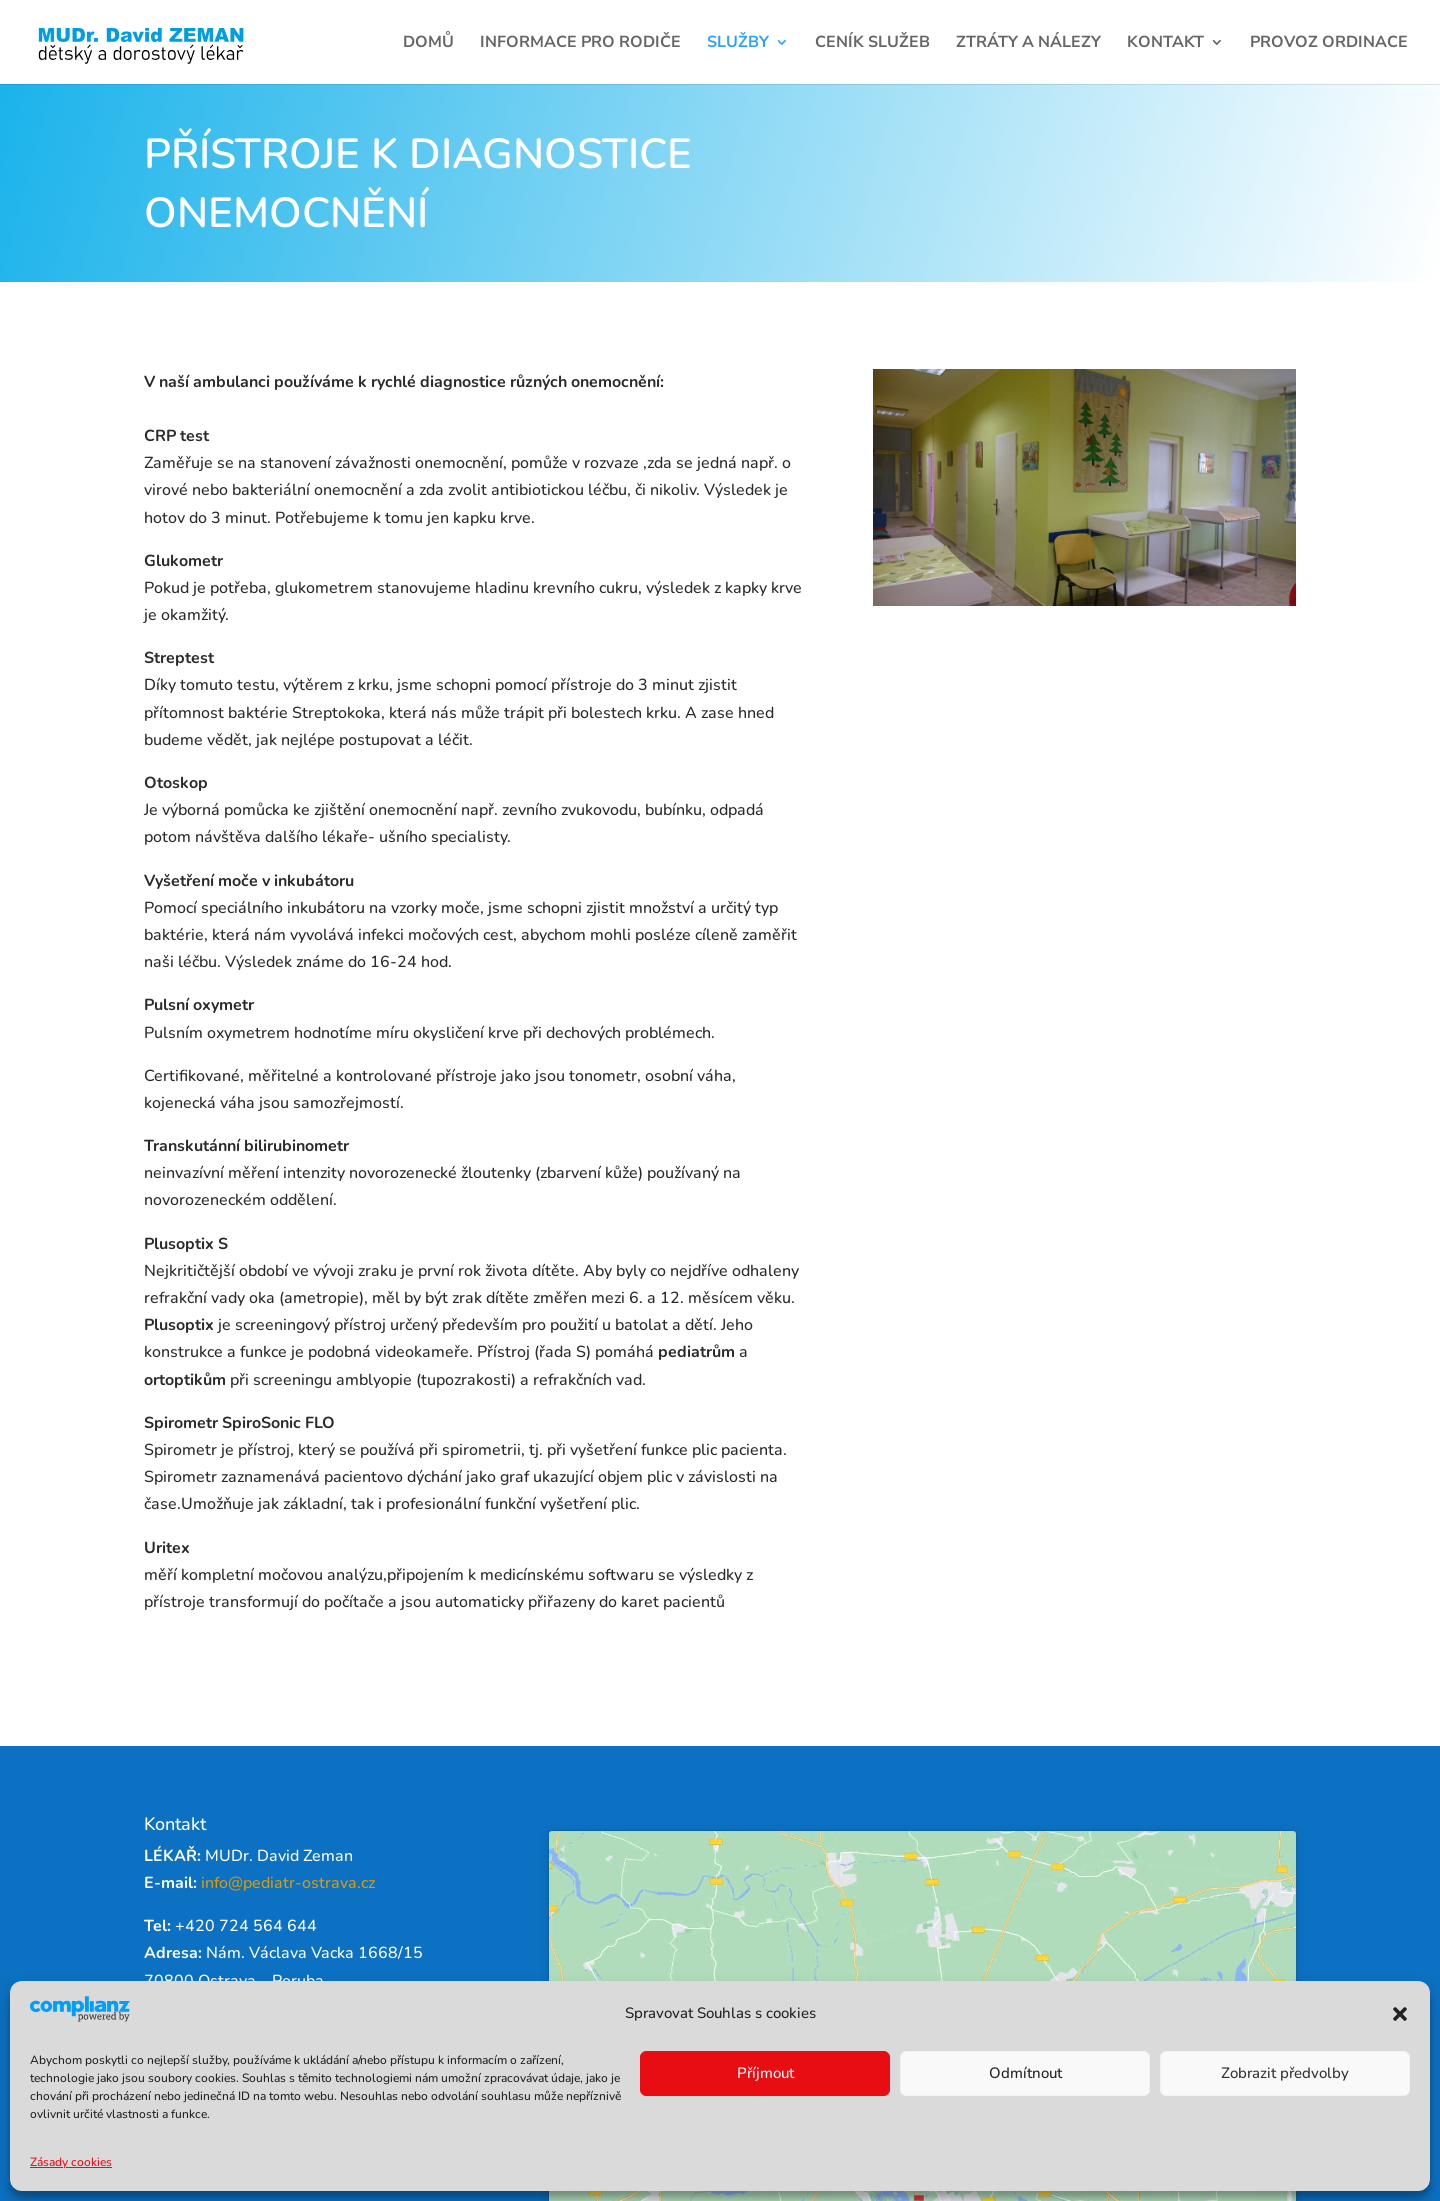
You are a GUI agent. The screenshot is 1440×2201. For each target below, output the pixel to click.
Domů (428, 44)
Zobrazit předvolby (1285, 2073)
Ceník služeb (872, 44)
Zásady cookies (71, 2162)
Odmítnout (1025, 2073)
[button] (1400, 2014)
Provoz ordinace (1329, 44)
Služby (738, 44)
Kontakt (1165, 44)
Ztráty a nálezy (1028, 44)
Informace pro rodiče (580, 44)
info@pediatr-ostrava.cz (288, 1883)
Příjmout (765, 2073)
